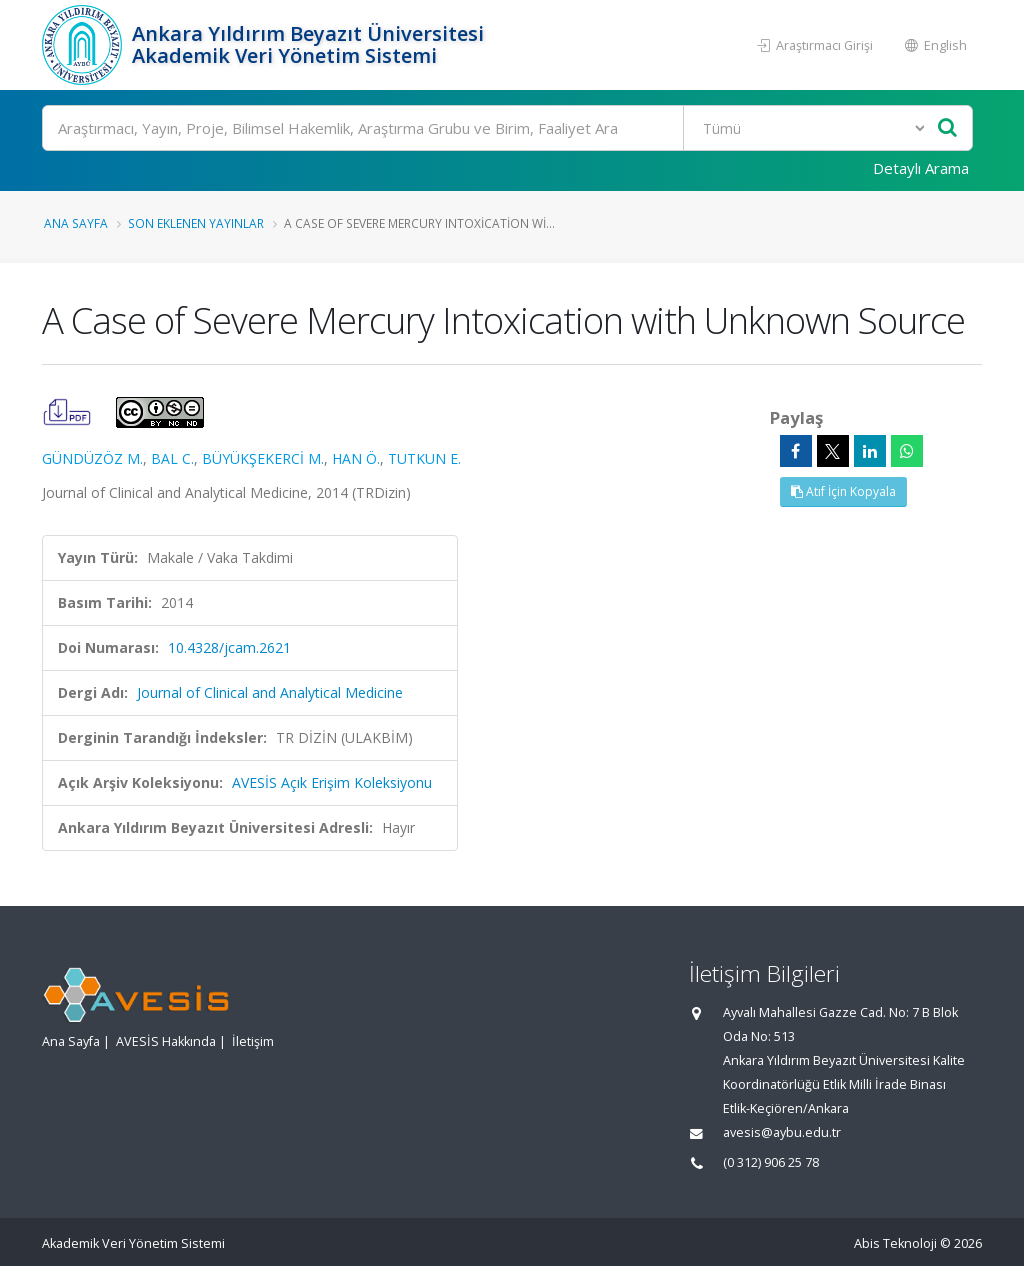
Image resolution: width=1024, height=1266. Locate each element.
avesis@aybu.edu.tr (782, 1132)
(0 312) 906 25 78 (771, 1162)
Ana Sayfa (76, 223)
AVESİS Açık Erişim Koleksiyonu (332, 782)
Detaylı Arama (921, 168)
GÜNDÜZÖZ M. (92, 458)
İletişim (253, 1041)
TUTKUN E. (424, 458)
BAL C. (172, 458)
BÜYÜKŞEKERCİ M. (263, 458)
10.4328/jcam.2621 (229, 647)
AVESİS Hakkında (166, 1041)
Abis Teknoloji (895, 1243)
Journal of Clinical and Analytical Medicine (270, 692)
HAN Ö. (356, 458)
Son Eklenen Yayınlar (196, 223)
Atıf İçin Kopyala (843, 491)
